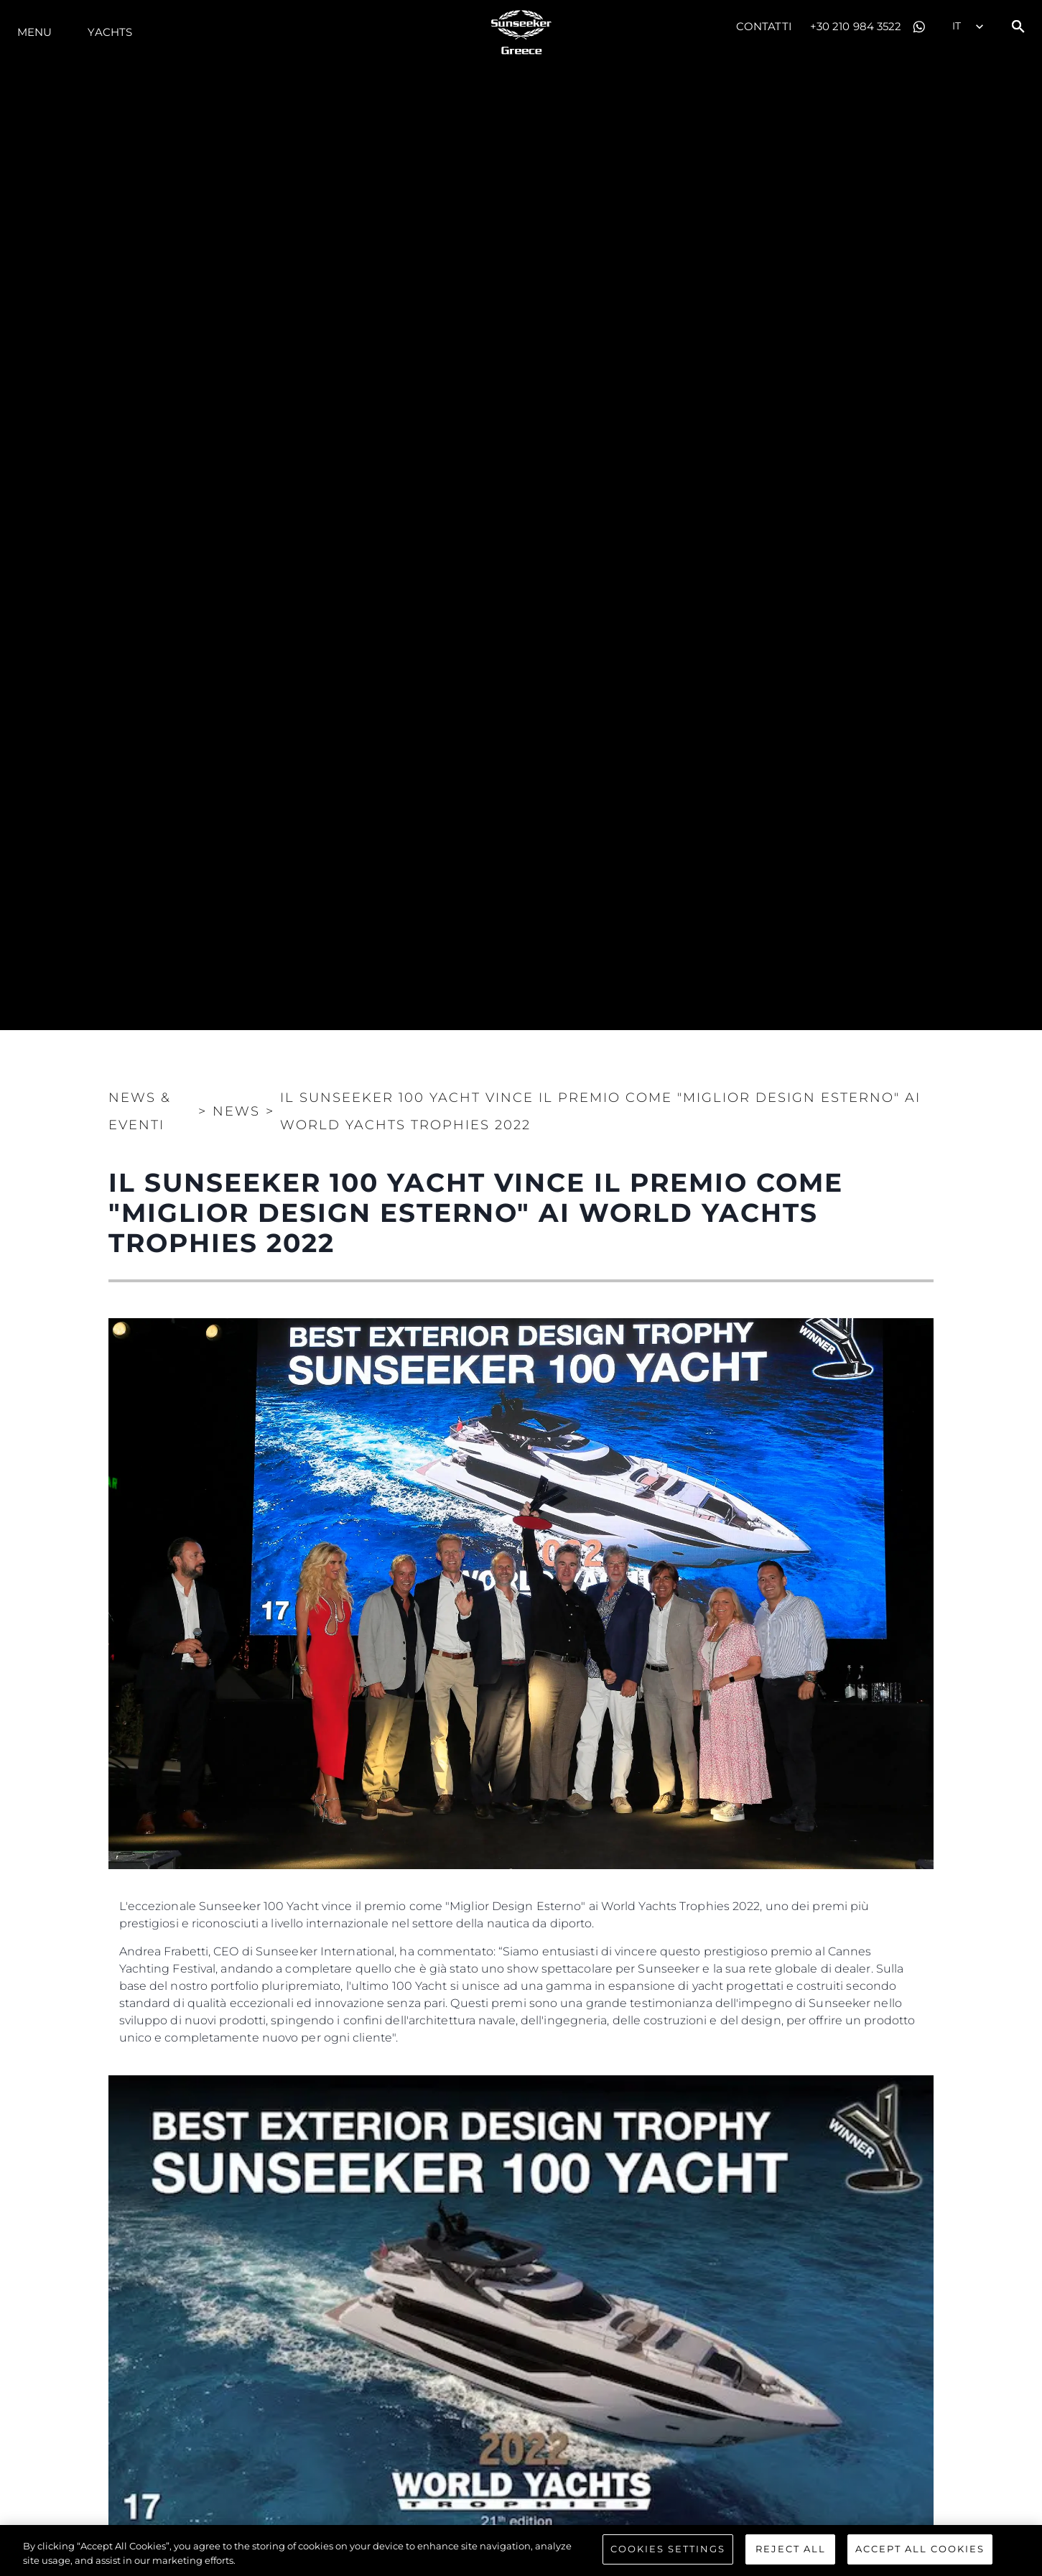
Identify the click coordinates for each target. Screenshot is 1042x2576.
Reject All (790, 2548)
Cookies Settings (667, 2548)
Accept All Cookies (920, 2548)
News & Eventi (139, 1111)
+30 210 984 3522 (856, 26)
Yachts (110, 32)
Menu (34, 32)
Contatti (764, 26)
